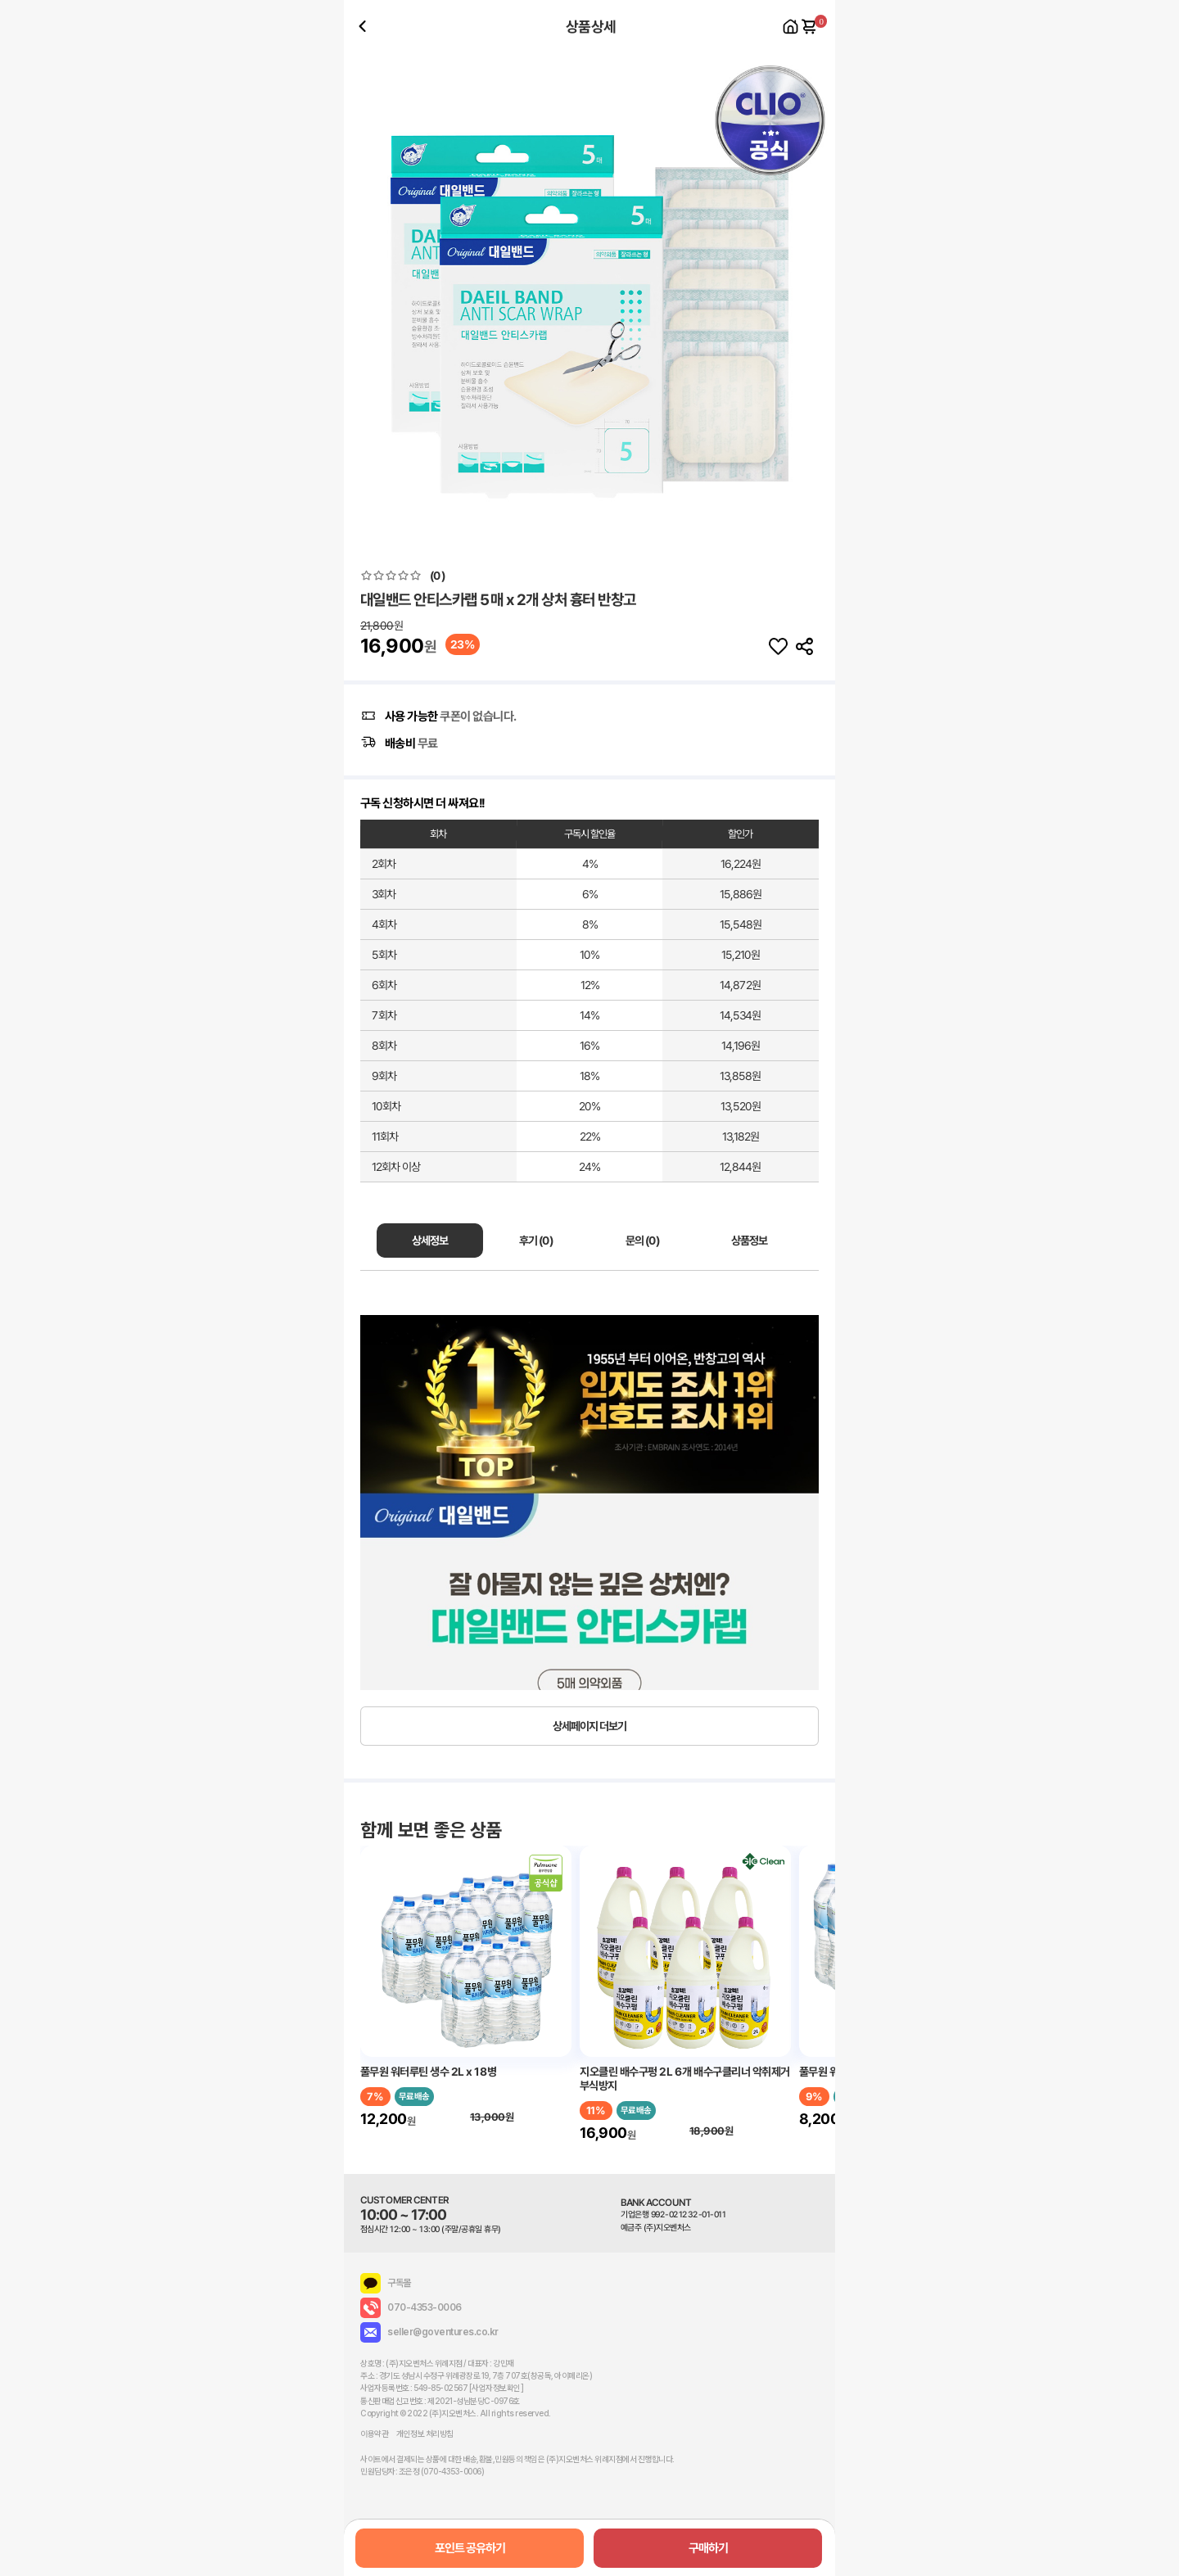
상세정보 (430, 1240)
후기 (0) (536, 1240)
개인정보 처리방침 (425, 2433)
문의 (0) (642, 1240)
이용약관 (374, 2433)
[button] (816, 299)
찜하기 (778, 647)
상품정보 (749, 1240)
